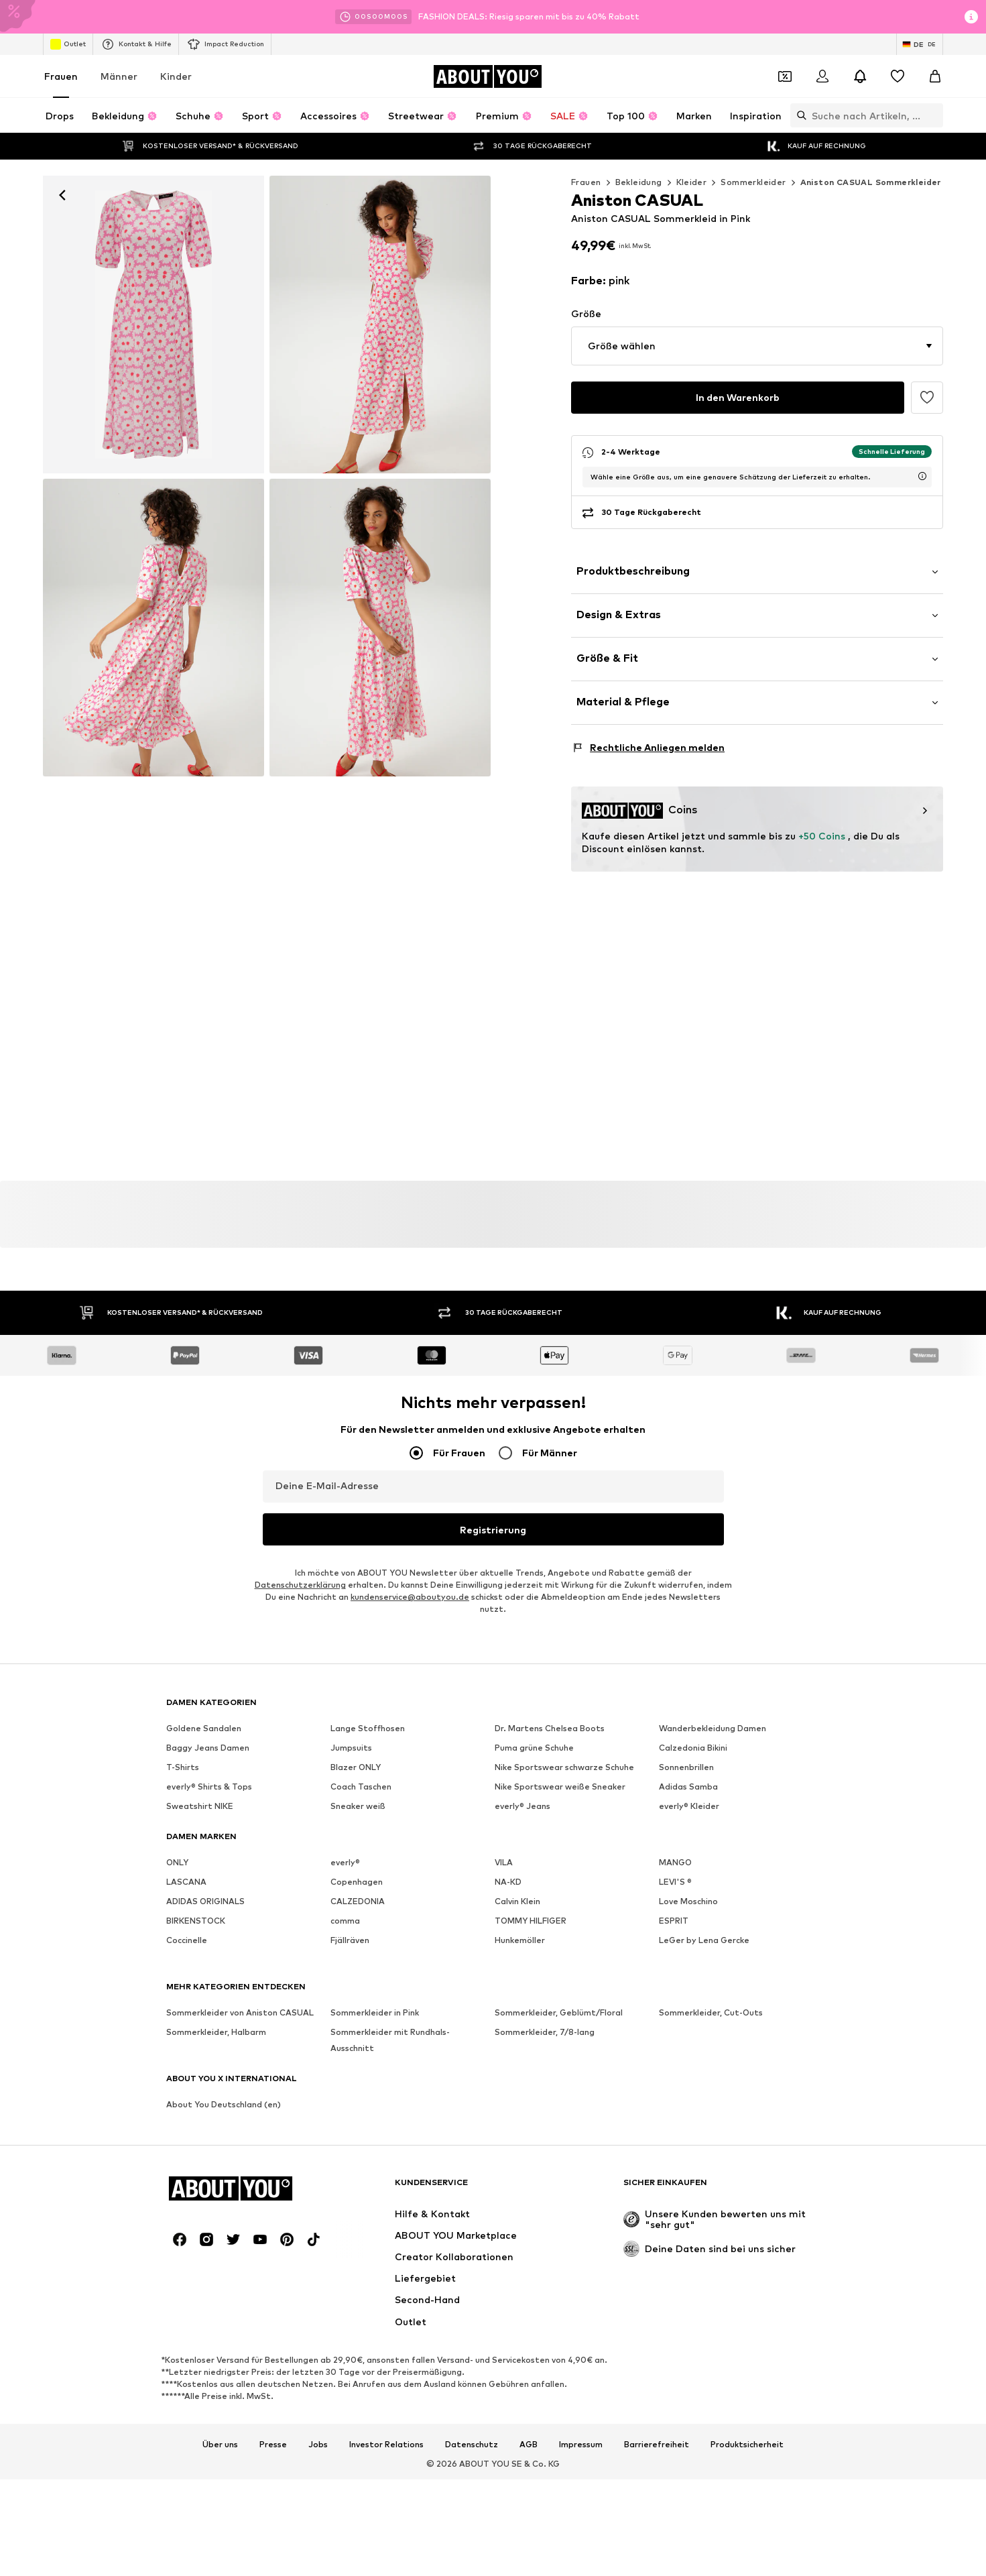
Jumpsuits (351, 1748)
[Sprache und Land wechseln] (919, 44)
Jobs (318, 2444)
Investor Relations (386, 2444)
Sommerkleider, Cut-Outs (711, 2012)
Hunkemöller (520, 1940)
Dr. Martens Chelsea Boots (550, 1728)
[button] (757, 346)
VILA (504, 1862)
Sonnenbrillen (686, 1767)
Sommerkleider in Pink (374, 2012)
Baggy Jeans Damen (207, 1748)
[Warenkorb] (935, 76)
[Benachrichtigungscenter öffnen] (860, 76)
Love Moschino (688, 1901)
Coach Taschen (360, 1786)
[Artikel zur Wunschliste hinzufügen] (927, 398)
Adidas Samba (688, 1786)
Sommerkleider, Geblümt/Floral (559, 2012)
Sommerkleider (753, 182)
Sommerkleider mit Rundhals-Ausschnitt (390, 2040)
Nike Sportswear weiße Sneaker (560, 1786)
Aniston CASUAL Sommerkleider (870, 182)
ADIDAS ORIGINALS (205, 1901)
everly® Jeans (522, 1806)
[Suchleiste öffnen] (798, 115)
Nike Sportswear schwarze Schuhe (564, 1767)
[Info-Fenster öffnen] (971, 16)
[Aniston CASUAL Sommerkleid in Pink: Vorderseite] (153, 324)
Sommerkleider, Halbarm (216, 2032)
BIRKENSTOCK (195, 1921)
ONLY (177, 1862)
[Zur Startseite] (487, 76)
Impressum (581, 2444)
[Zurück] (62, 195)
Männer (119, 76)
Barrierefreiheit (656, 2444)
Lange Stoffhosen (367, 1728)
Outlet (68, 44)
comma (345, 1921)
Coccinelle (186, 1940)
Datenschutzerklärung (300, 1585)
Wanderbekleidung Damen (712, 1728)
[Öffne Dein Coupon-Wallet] (785, 76)
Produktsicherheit (747, 2444)
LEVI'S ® (675, 1882)
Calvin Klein (517, 1901)
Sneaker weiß (357, 1806)
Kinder (176, 76)
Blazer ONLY (355, 1767)
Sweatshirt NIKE (199, 1806)
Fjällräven (349, 1940)
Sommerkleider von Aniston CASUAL (240, 2012)
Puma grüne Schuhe (534, 1748)
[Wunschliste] (897, 76)
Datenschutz (471, 2444)
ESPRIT (673, 1921)
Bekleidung (638, 182)
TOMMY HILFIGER (530, 1921)
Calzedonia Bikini (693, 1748)
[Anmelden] (822, 76)
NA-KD (508, 1882)
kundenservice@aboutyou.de (410, 1597)
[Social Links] (180, 2239)
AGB (528, 2444)
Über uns (220, 2444)
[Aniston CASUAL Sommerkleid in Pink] (153, 627)
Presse (273, 2444)
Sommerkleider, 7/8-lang (545, 2032)
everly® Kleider (689, 1806)
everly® (345, 1862)
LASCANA (186, 1882)
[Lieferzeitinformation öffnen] (922, 476)
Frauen (61, 76)
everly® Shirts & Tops (209, 1786)
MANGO (675, 1862)
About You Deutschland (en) (223, 2104)
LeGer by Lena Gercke (704, 1940)
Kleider (691, 182)
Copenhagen (356, 1882)
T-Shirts (182, 1767)
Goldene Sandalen (203, 1728)
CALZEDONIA (357, 1901)
